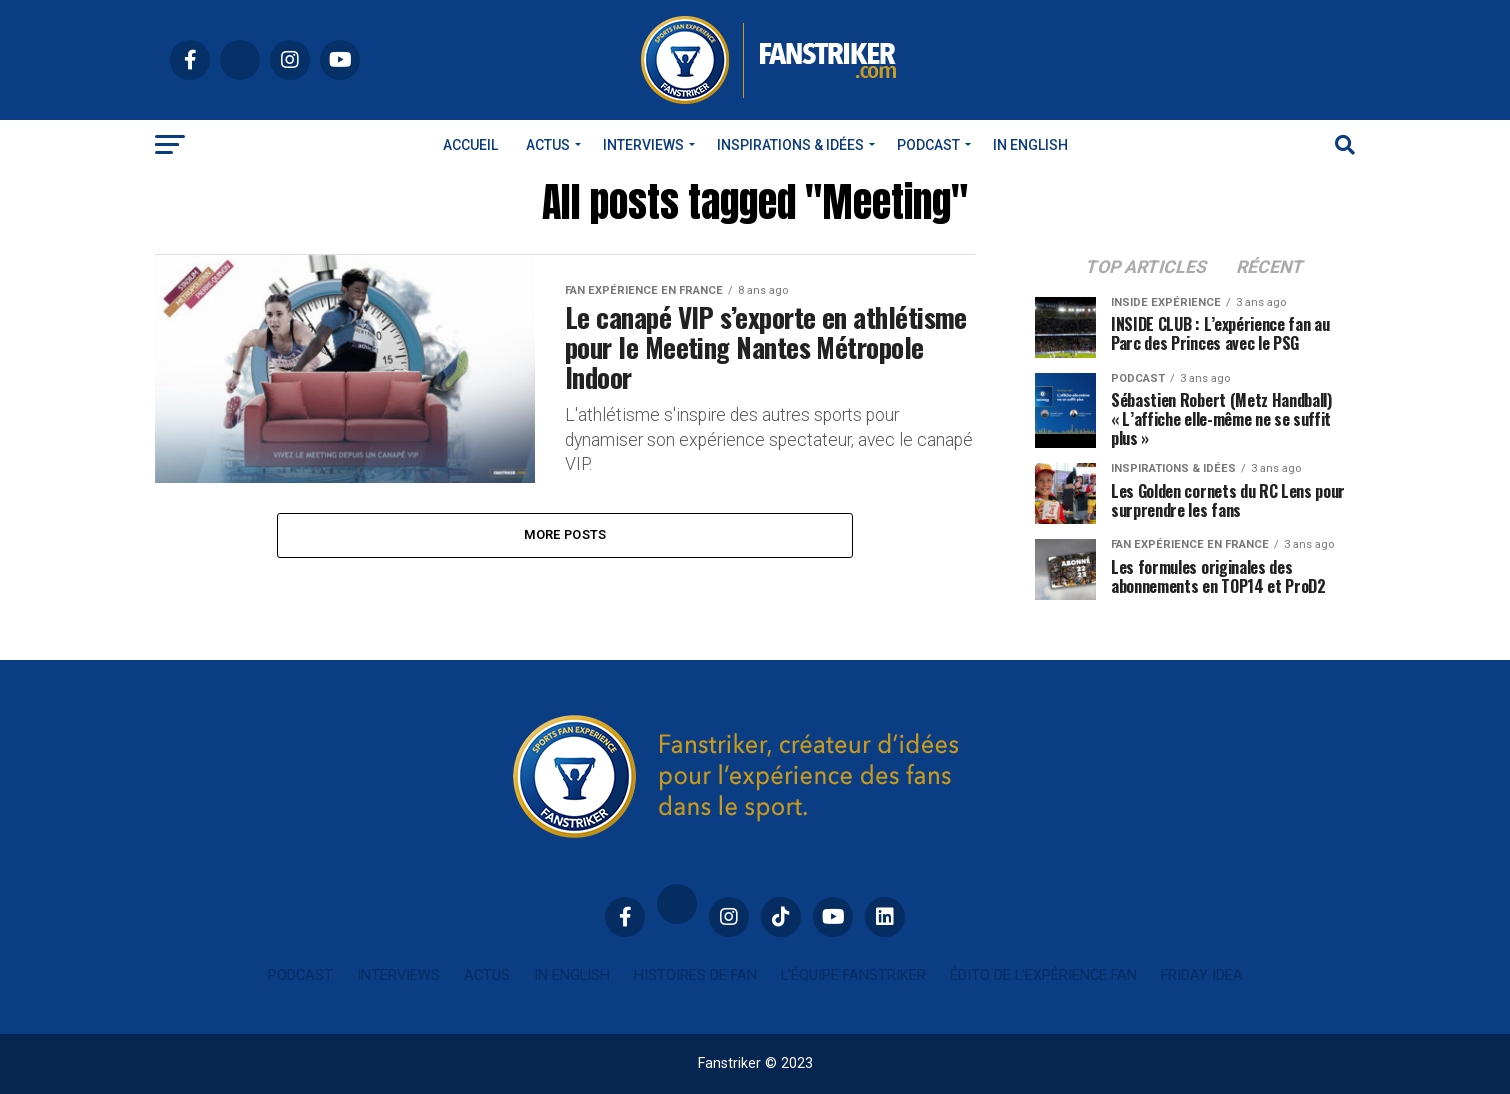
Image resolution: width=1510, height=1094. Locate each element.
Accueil (470, 145)
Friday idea (1202, 975)
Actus (548, 145)
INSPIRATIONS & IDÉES (790, 145)
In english (1030, 145)
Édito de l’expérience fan (1043, 975)
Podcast (928, 145)
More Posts (565, 534)
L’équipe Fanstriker (853, 975)
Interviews (643, 145)
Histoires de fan (695, 975)
